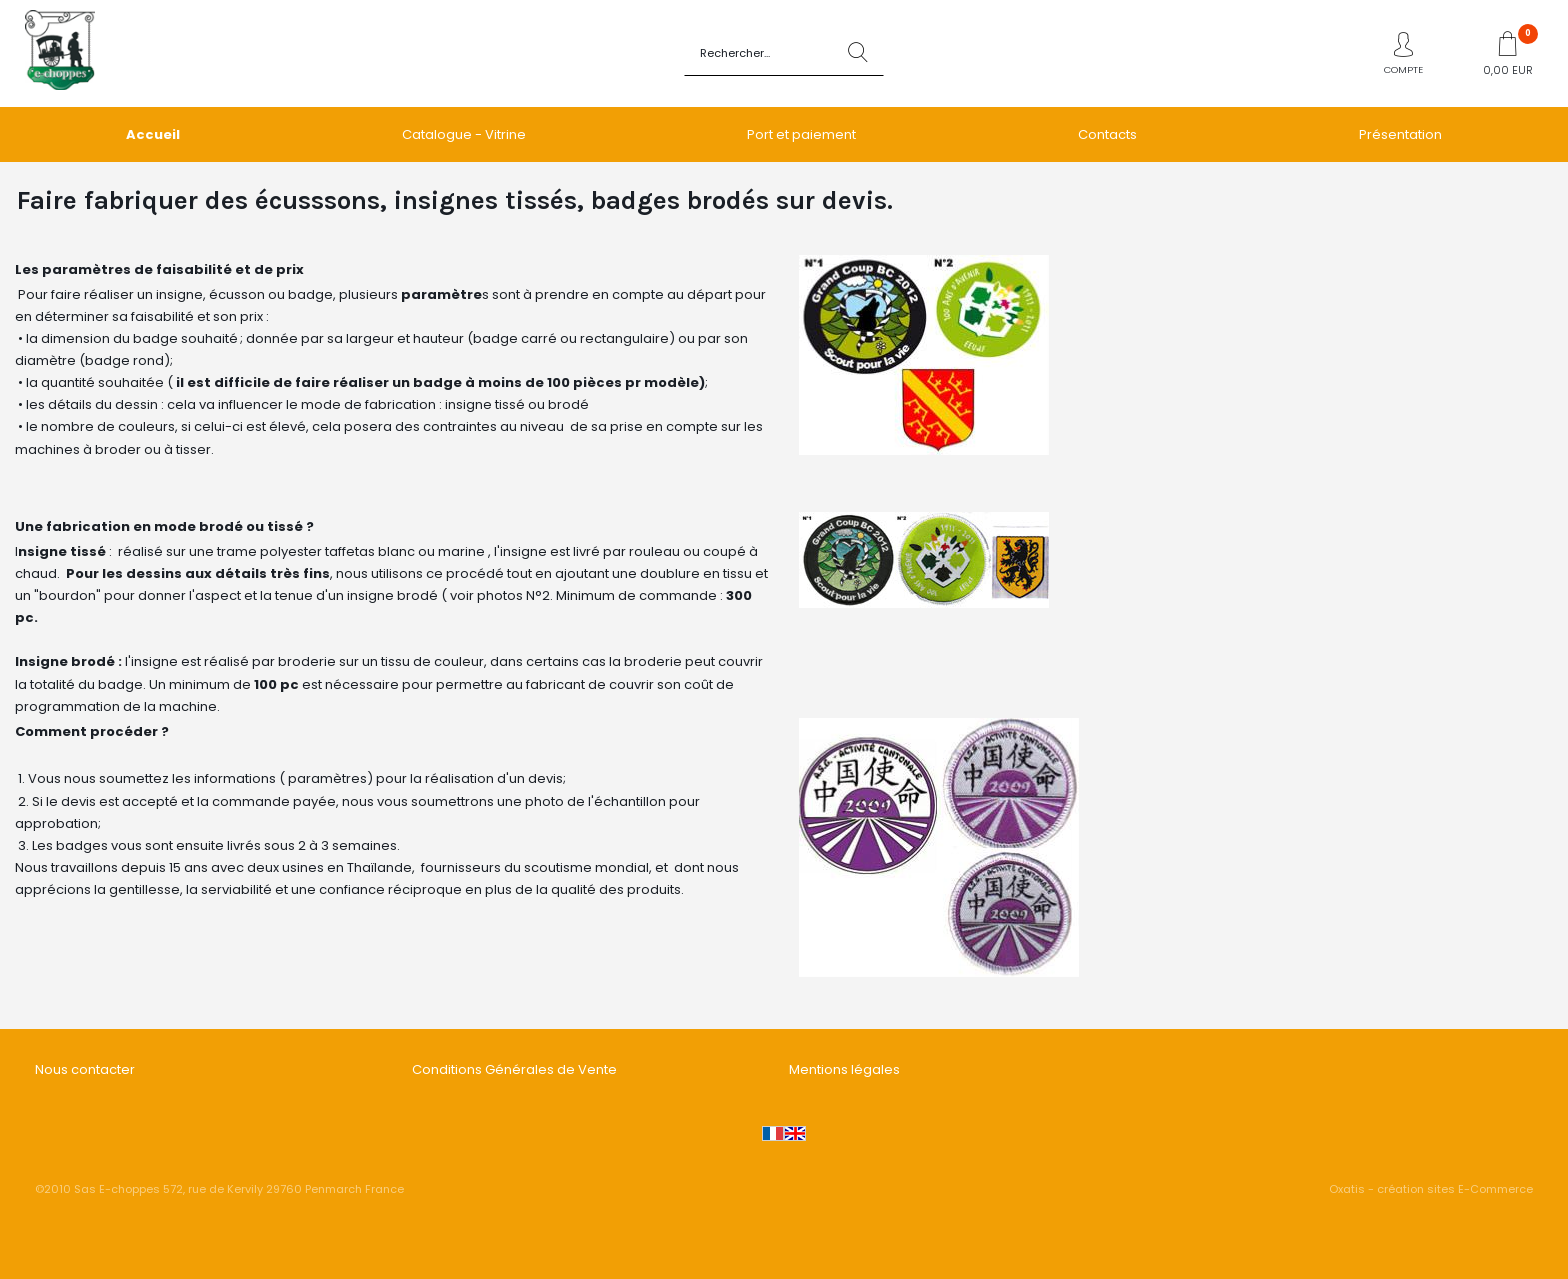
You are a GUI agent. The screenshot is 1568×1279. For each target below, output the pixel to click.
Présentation (1400, 134)
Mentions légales (844, 1069)
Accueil (153, 134)
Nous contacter (85, 1069)
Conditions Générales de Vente (514, 1069)
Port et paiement (801, 134)
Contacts (1107, 134)
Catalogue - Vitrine (464, 134)
